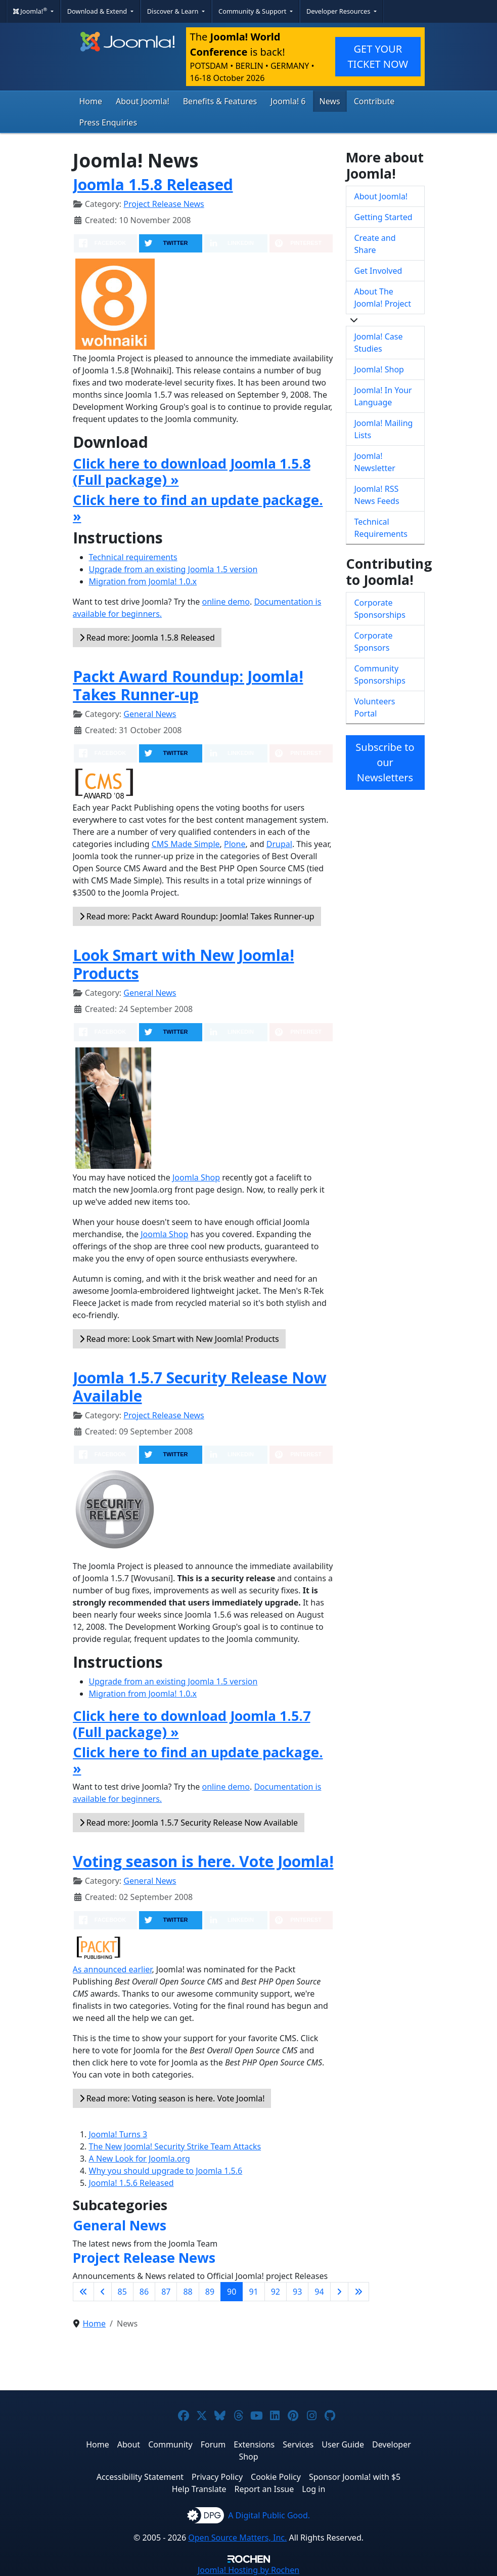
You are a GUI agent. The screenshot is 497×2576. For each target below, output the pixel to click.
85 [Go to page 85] (122, 2291)
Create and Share (375, 244)
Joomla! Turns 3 (118, 2134)
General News (149, 714)
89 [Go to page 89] (209, 2291)
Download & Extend (98, 11)
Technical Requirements (381, 527)
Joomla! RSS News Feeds (376, 494)
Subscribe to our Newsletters (384, 762)
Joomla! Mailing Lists (383, 429)
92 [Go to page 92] (275, 2291)
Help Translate (199, 2489)
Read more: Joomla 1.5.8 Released (147, 637)
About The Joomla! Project (383, 297)
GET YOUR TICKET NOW (377, 56)
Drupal (279, 844)
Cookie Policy (276, 2476)
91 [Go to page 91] (253, 2291)
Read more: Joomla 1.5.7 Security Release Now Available (188, 1822)
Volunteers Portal (374, 707)
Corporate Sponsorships (379, 608)
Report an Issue (264, 2489)
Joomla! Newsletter (374, 462)
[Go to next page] (339, 2291)
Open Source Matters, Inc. (237, 2537)
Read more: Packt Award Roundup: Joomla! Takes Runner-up (196, 916)
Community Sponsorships (379, 674)
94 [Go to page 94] (319, 2291)
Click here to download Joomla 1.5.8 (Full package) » (191, 471)
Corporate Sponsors (373, 641)
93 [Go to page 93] (297, 2291)
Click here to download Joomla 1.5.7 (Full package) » (191, 1723)
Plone (234, 844)
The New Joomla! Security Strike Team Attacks (175, 2146)
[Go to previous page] (103, 2291)
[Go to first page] (83, 2291)
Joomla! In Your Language (383, 396)
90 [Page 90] (231, 2291)
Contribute (374, 101)
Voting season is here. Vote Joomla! (203, 1861)
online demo (226, 601)
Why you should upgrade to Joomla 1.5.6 (166, 2170)
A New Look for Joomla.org (139, 2158)
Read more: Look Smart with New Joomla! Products (179, 1338)
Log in (313, 2489)
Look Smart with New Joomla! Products (183, 964)
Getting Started (383, 217)
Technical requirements (133, 557)
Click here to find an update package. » (198, 507)
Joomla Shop (196, 1177)
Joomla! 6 (287, 101)
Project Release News (163, 203)
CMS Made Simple (186, 844)
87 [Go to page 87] (165, 2291)
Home (91, 101)
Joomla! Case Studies (378, 342)
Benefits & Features (220, 101)
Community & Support (253, 11)
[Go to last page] (358, 2291)
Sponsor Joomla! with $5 (354, 2476)
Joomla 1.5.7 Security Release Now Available (200, 1386)
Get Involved (378, 270)
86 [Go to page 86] (144, 2291)
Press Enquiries (108, 122)
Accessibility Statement (140, 2476)
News (330, 101)
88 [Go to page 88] (187, 2291)
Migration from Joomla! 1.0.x (143, 581)
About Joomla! (142, 101)
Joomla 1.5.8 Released (153, 184)
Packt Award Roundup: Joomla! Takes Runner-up (188, 685)
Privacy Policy (217, 2476)
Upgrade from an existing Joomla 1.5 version (173, 569)
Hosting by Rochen (248, 2569)
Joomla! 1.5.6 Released (131, 2182)
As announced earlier (112, 1969)
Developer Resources (339, 11)
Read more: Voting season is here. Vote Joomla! (172, 2098)
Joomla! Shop (379, 369)
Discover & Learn (173, 11)
